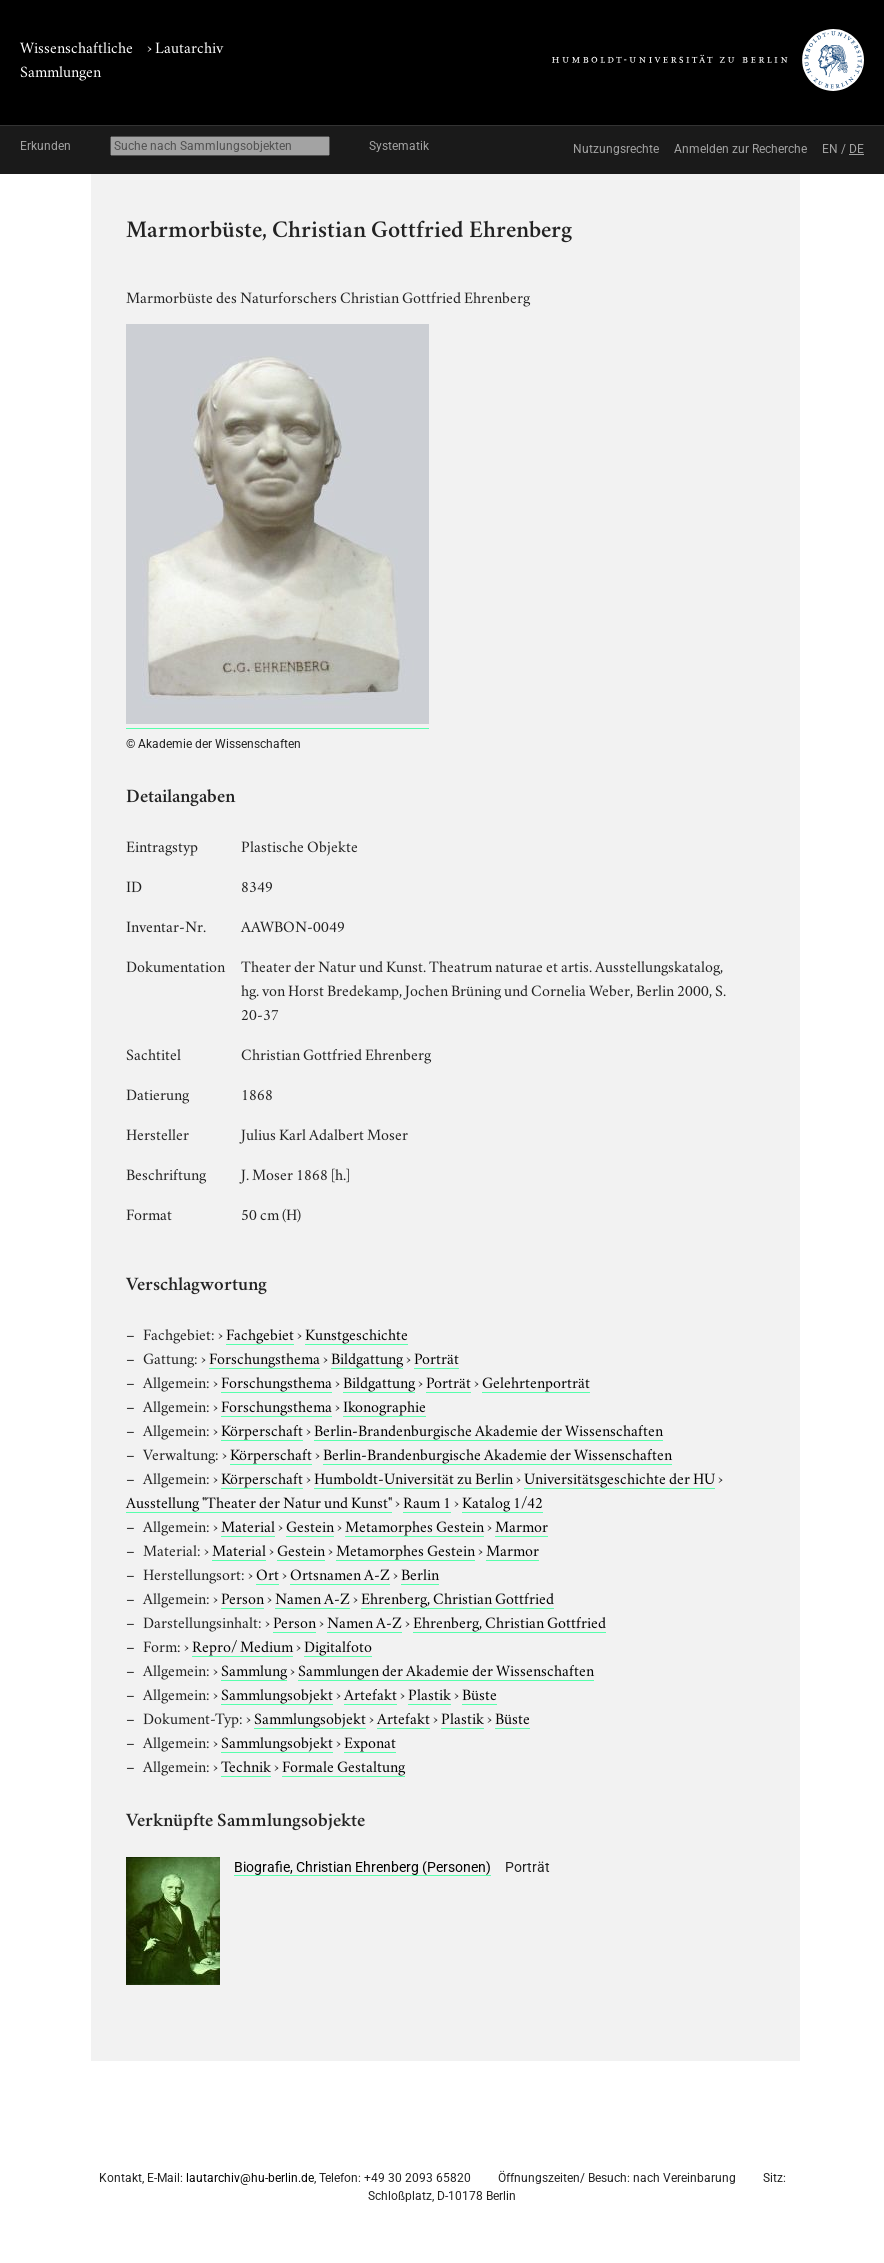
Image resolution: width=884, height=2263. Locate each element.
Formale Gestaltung (343, 1765)
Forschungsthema (264, 1357)
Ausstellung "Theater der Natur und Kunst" (259, 1501)
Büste (479, 1693)
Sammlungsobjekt (277, 1693)
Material (248, 1525)
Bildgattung (367, 1357)
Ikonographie (384, 1405)
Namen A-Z (312, 1597)
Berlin (420, 1573)
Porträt (436, 1357)
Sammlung (254, 1669)
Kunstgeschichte (356, 1333)
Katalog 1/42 (502, 1501)
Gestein (310, 1525)
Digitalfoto (338, 1645)
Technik (246, 1765)
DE (856, 149)
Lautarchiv (189, 46)
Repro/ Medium (242, 1645)
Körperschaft (262, 1429)
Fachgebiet (260, 1333)
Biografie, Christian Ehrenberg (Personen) (362, 1867)
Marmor (521, 1525)
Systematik (399, 146)
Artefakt (370, 1693)
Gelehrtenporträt (536, 1381)
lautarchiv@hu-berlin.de (250, 2178)
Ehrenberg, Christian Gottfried (457, 1597)
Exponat (370, 1741)
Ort (267, 1573)
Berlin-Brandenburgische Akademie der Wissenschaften (488, 1429)
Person (242, 1597)
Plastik (429, 1693)
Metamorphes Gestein (414, 1525)
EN (830, 149)
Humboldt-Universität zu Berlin (413, 1477)
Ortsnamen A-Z (340, 1573)
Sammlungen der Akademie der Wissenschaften (446, 1669)
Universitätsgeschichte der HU (619, 1477)
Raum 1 (427, 1501)
